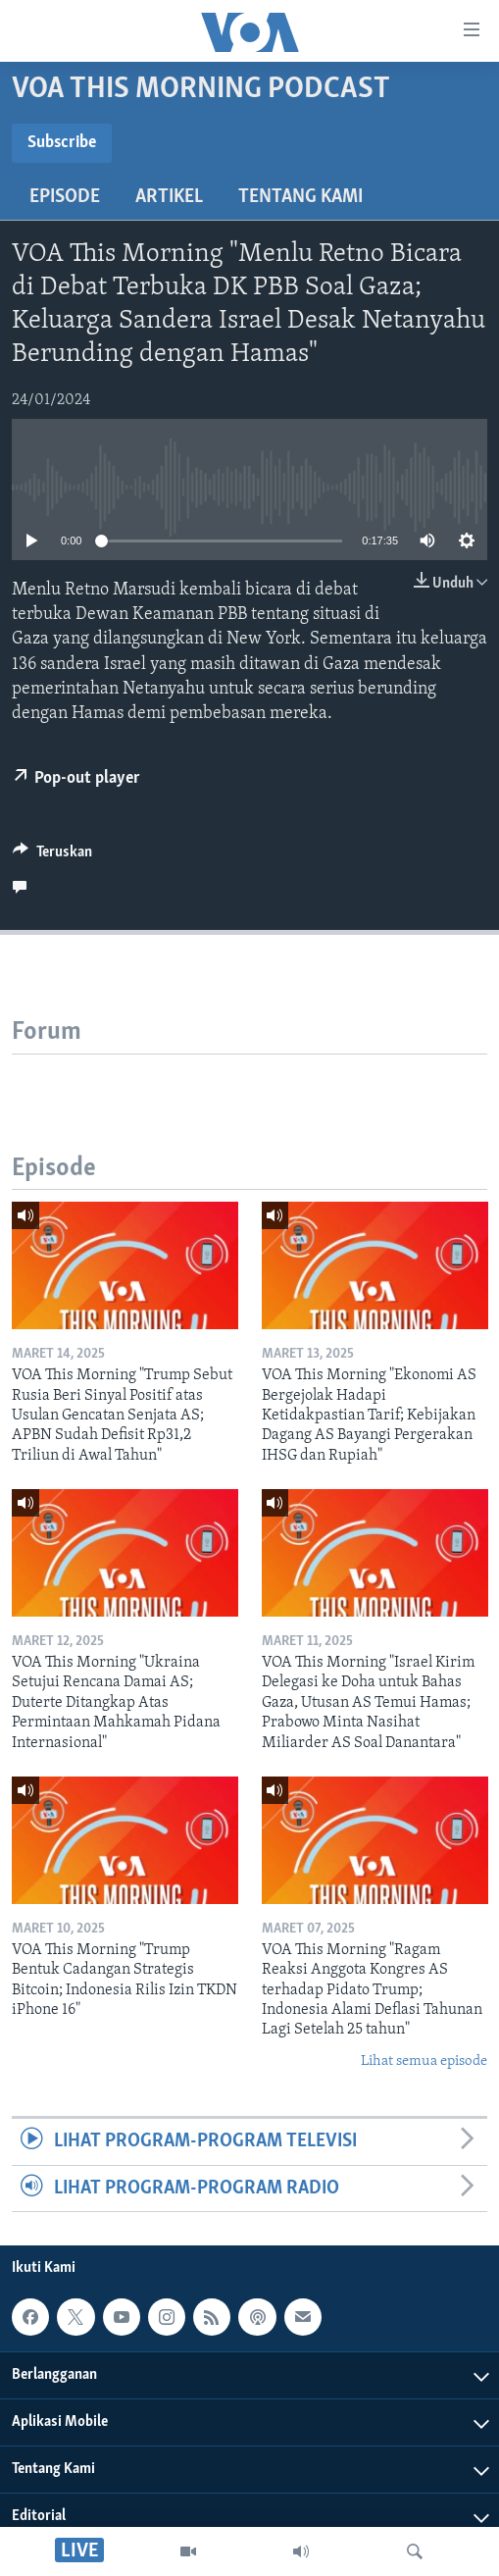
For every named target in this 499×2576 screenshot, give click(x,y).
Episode (64, 197)
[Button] (52, 856)
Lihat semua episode (424, 2061)
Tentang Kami (300, 197)
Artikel (169, 197)
